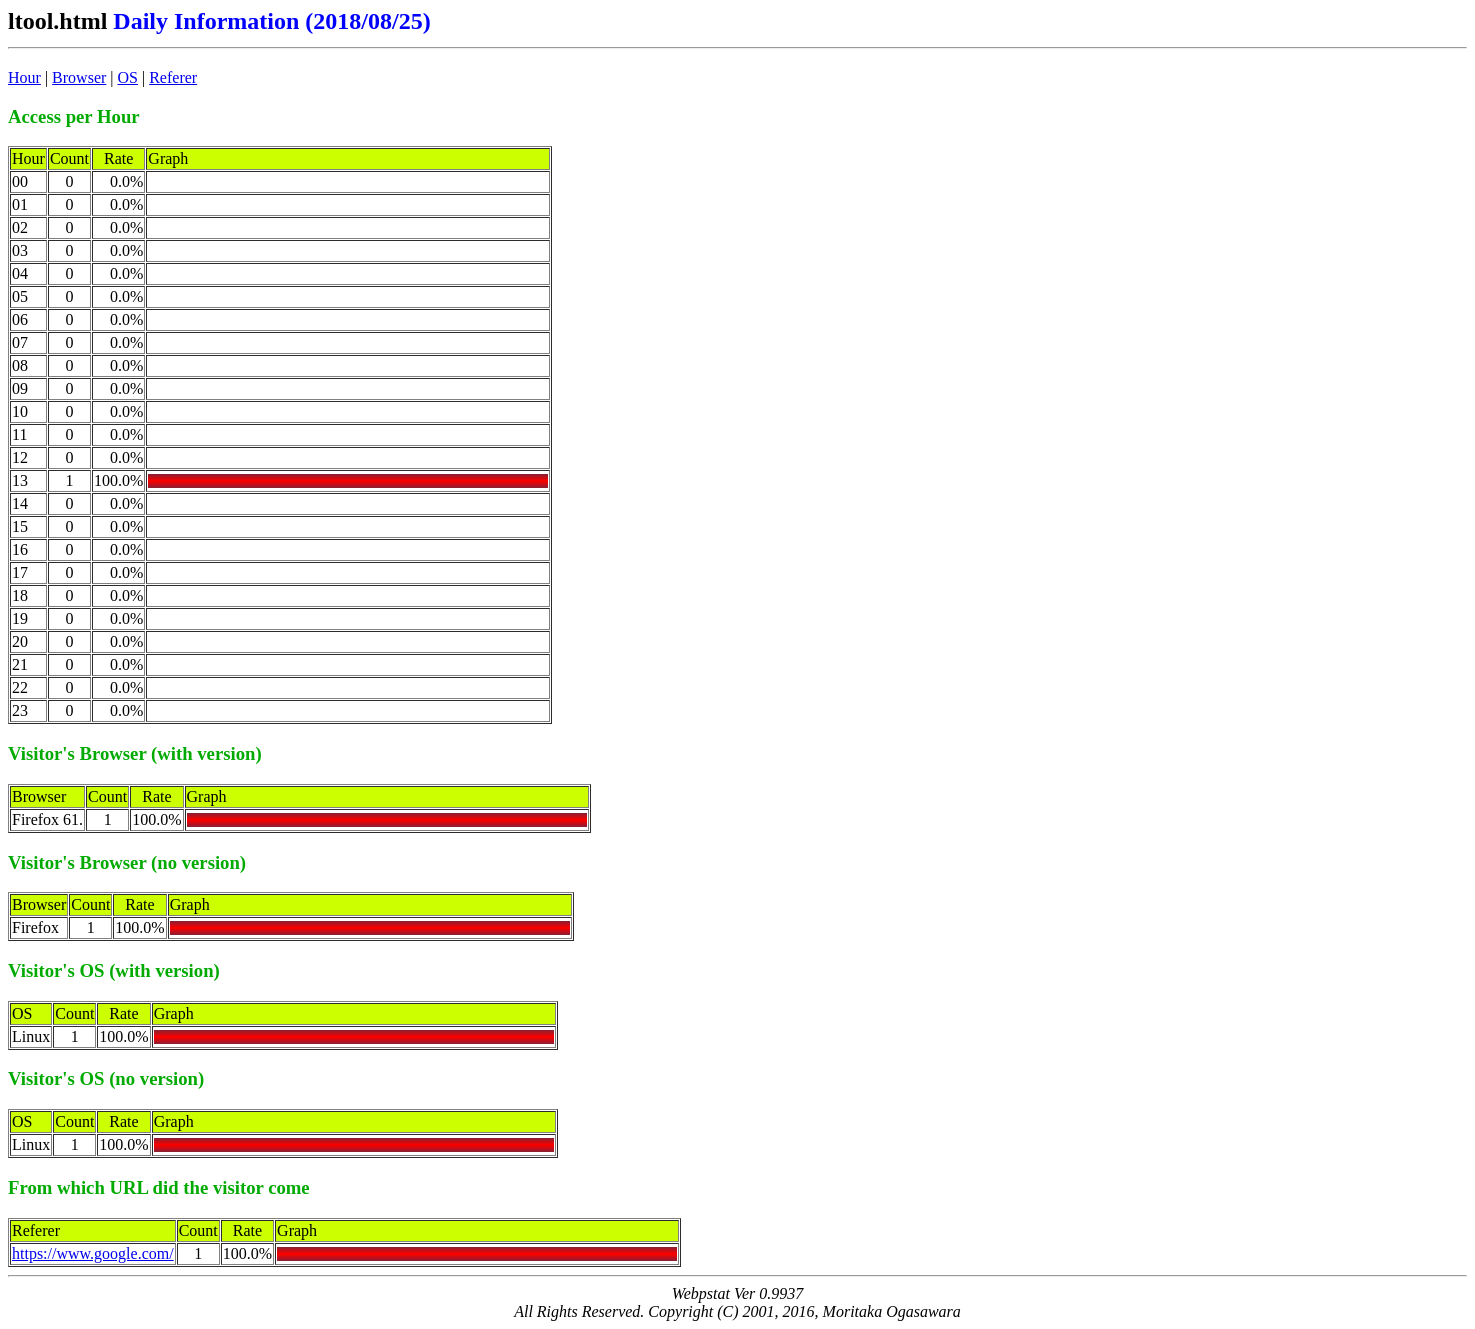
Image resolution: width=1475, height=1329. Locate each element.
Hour (24, 77)
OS (128, 77)
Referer (173, 77)
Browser (79, 77)
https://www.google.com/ (93, 1253)
